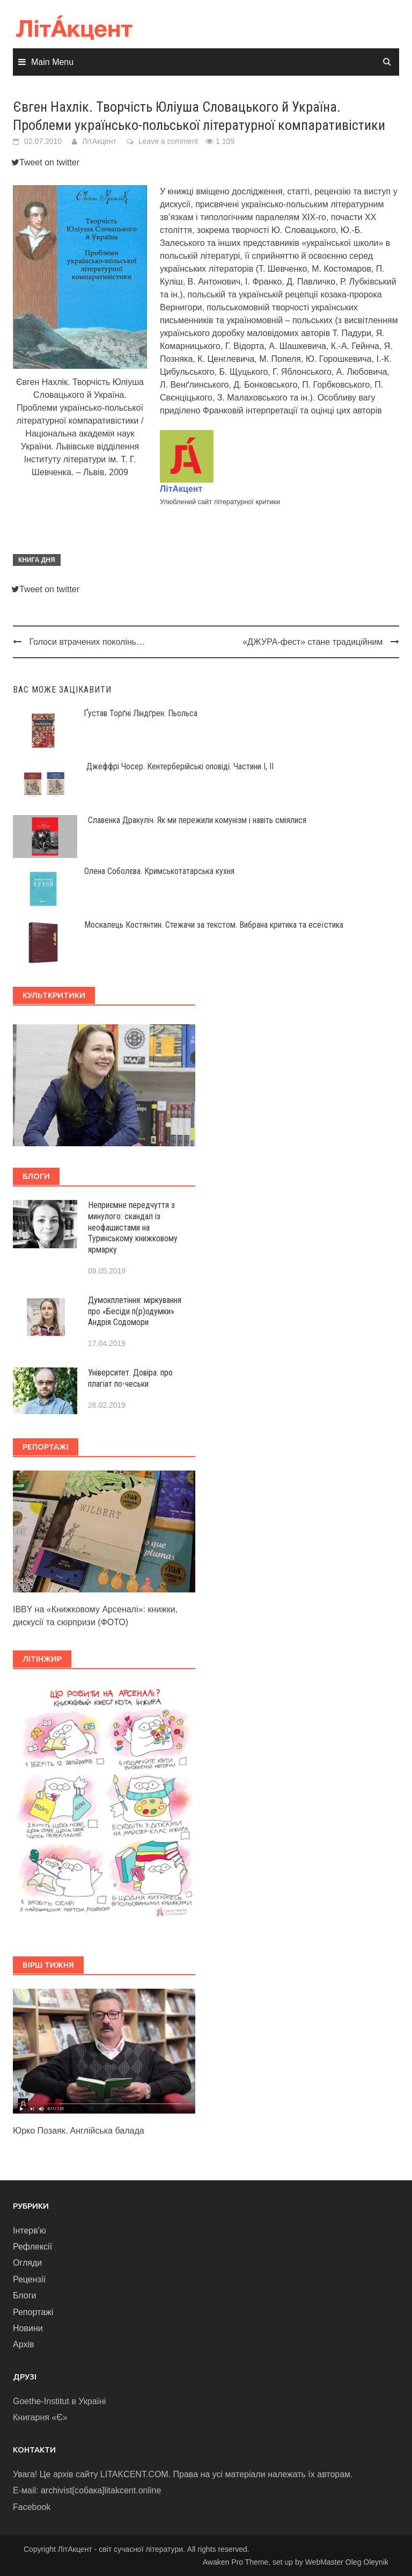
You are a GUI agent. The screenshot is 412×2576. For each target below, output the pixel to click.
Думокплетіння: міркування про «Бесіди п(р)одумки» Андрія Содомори (134, 1311)
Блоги (24, 2295)
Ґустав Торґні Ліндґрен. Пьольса (140, 713)
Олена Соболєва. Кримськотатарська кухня (159, 871)
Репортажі (33, 2312)
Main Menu (52, 62)
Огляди (27, 2262)
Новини (28, 2328)
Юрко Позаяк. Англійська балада (78, 2130)
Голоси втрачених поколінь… (87, 641)
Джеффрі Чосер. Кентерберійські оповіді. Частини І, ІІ (180, 766)
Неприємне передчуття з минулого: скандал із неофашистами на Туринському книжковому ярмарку (133, 1227)
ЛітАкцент (99, 141)
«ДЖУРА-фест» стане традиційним (312, 641)
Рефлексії (32, 2246)
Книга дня (36, 560)
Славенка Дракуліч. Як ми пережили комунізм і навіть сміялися (197, 820)
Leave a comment (168, 141)
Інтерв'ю (29, 2230)
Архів (23, 2344)
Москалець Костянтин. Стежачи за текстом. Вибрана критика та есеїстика (213, 925)
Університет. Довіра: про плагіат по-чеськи (130, 1378)
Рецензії (29, 2279)
